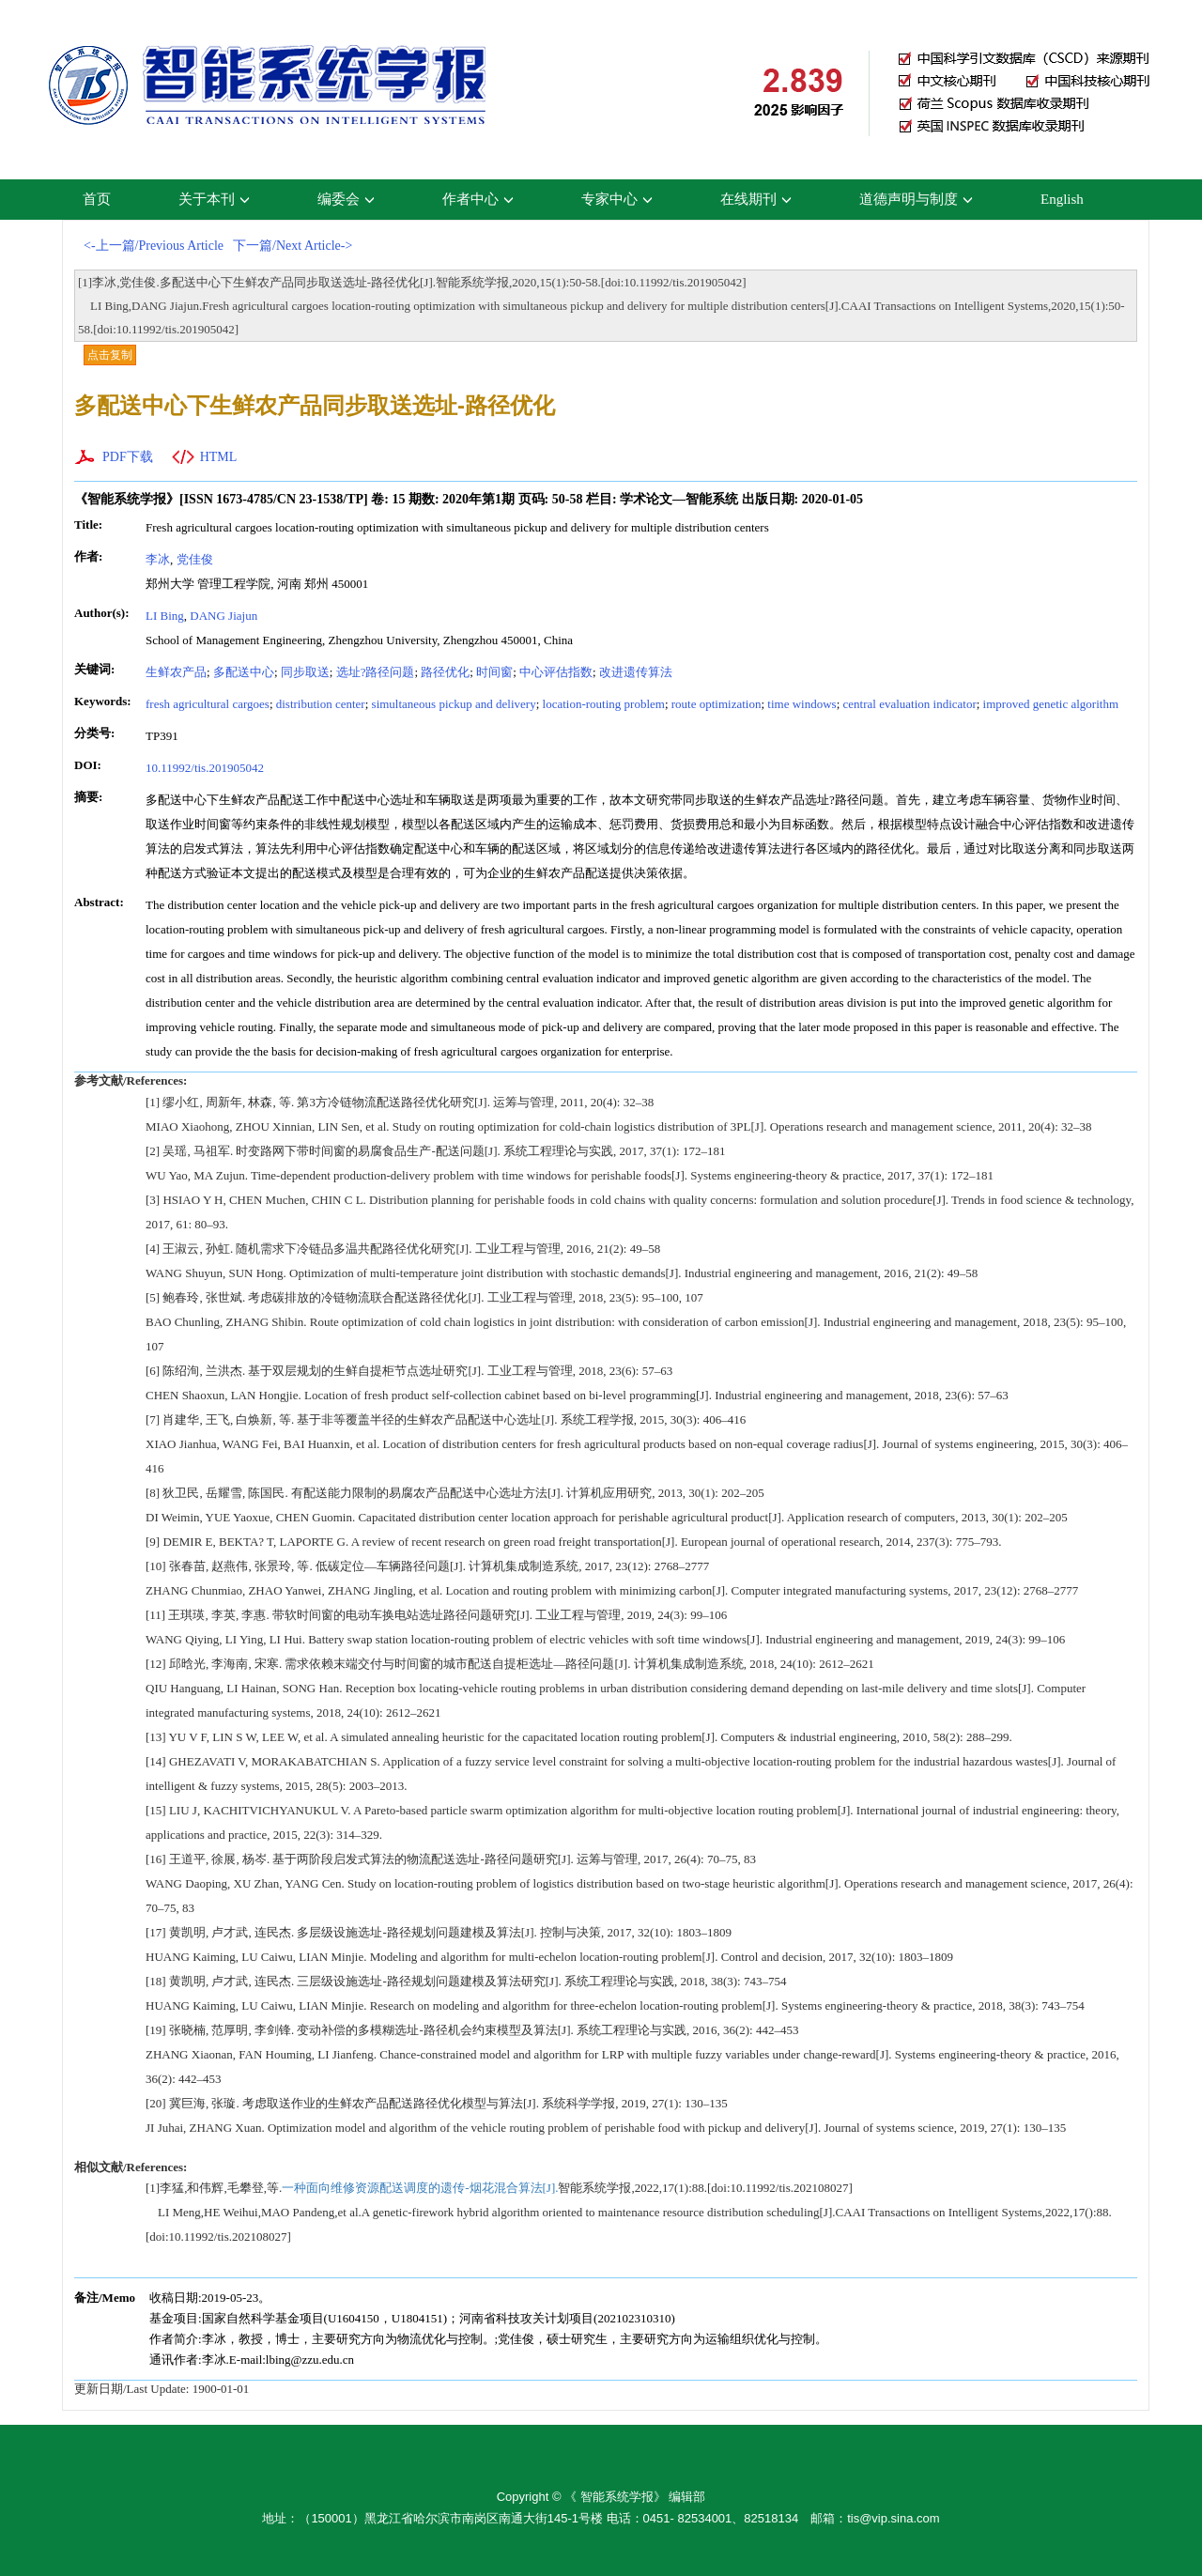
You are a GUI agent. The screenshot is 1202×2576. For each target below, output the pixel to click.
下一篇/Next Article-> (292, 246)
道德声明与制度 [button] (916, 199)
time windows (801, 704)
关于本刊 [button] (214, 199)
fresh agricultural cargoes (208, 704)
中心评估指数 (556, 672)
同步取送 (305, 672)
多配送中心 (243, 672)
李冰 (158, 559)
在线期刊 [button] (756, 199)
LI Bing (165, 616)
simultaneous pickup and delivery (454, 704)
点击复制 (109, 355)
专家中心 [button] (617, 199)
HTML (219, 457)
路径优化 (445, 672)
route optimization (716, 704)
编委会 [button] (346, 199)
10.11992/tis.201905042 (205, 768)
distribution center (320, 704)
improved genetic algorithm (1050, 704)
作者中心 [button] (478, 199)
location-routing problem (604, 704)
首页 (97, 199)
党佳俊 (195, 559)
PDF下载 (127, 457)
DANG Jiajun (223, 616)
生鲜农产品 (176, 672)
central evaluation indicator (910, 704)
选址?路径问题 (375, 672)
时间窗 (494, 672)
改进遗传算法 (635, 672)
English (1062, 199)
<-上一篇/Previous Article (153, 246)
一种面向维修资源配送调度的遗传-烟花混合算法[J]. (420, 2188)
